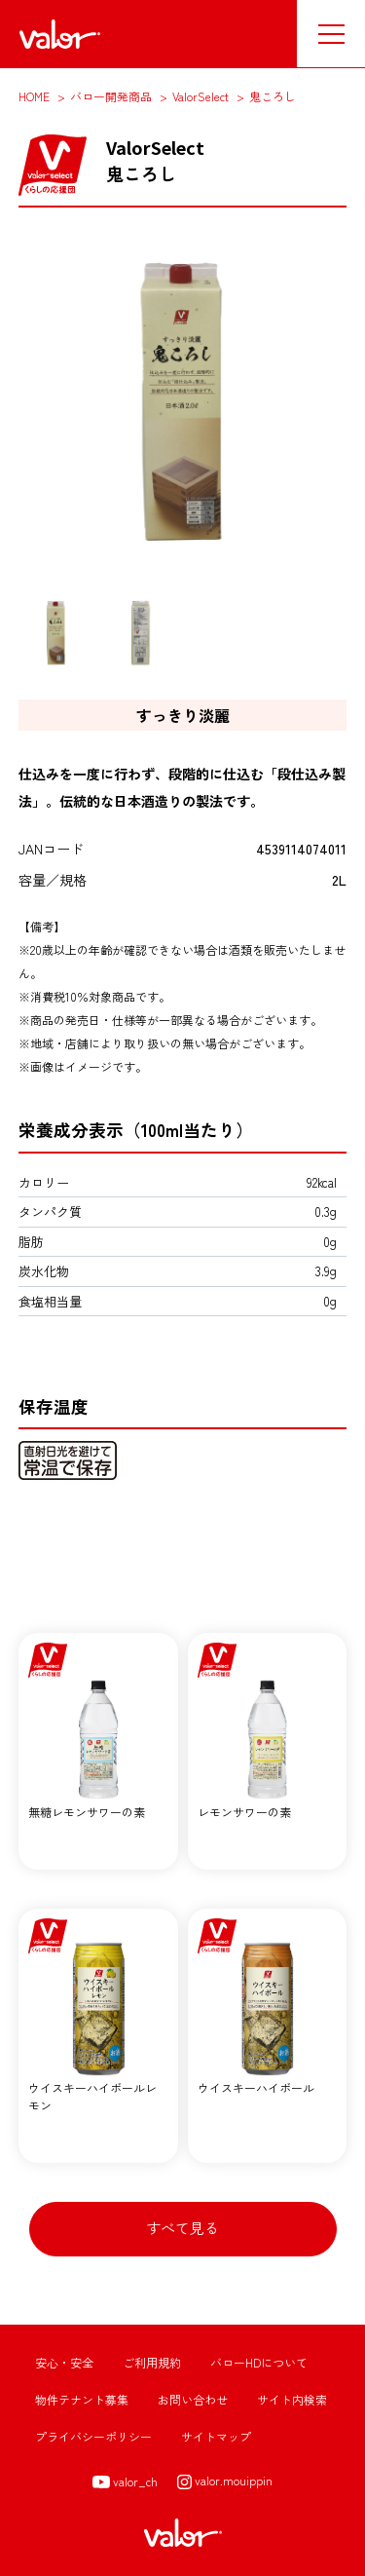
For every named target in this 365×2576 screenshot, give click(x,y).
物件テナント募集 (81, 2399)
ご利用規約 (152, 2362)
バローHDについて (259, 2362)
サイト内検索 (292, 2399)
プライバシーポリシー (93, 2436)
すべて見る (182, 2227)
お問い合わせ (193, 2399)
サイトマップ (216, 2436)
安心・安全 (64, 2362)
